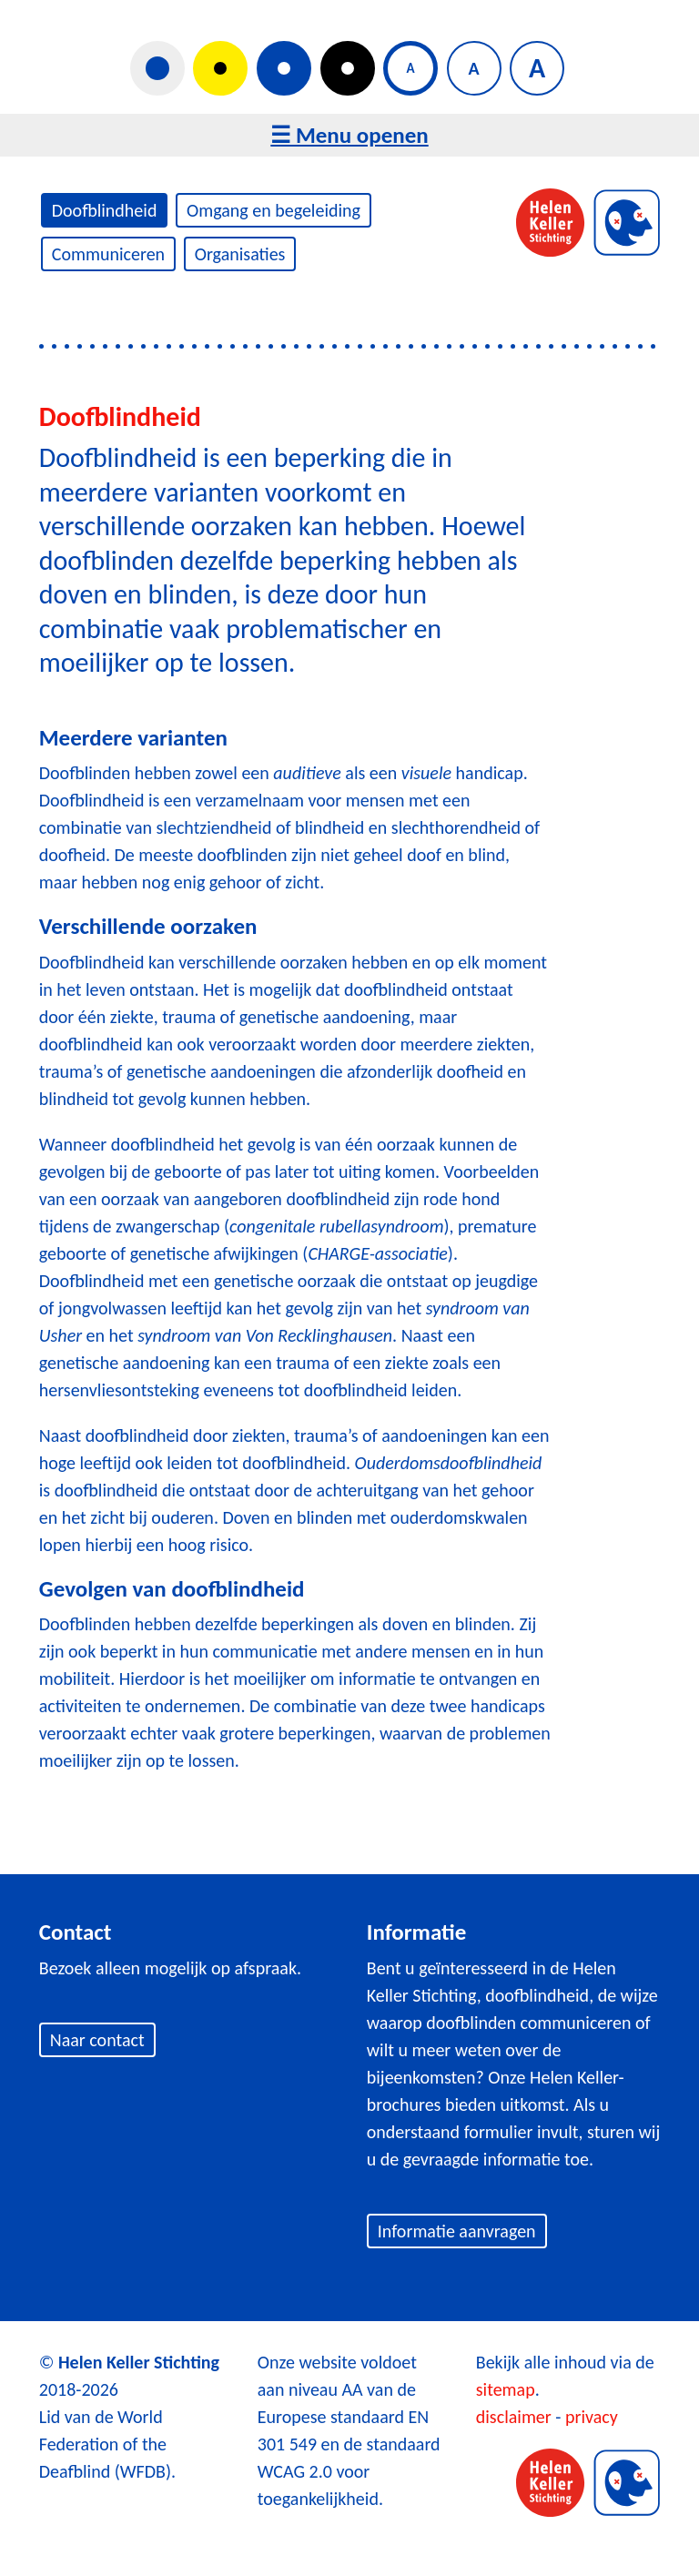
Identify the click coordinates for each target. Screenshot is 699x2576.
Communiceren (108, 254)
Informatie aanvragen (457, 2231)
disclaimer (514, 2417)
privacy (591, 2417)
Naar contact (97, 2040)
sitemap (505, 2389)
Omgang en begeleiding (273, 210)
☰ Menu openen (349, 135)
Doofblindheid (104, 210)
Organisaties (240, 254)
